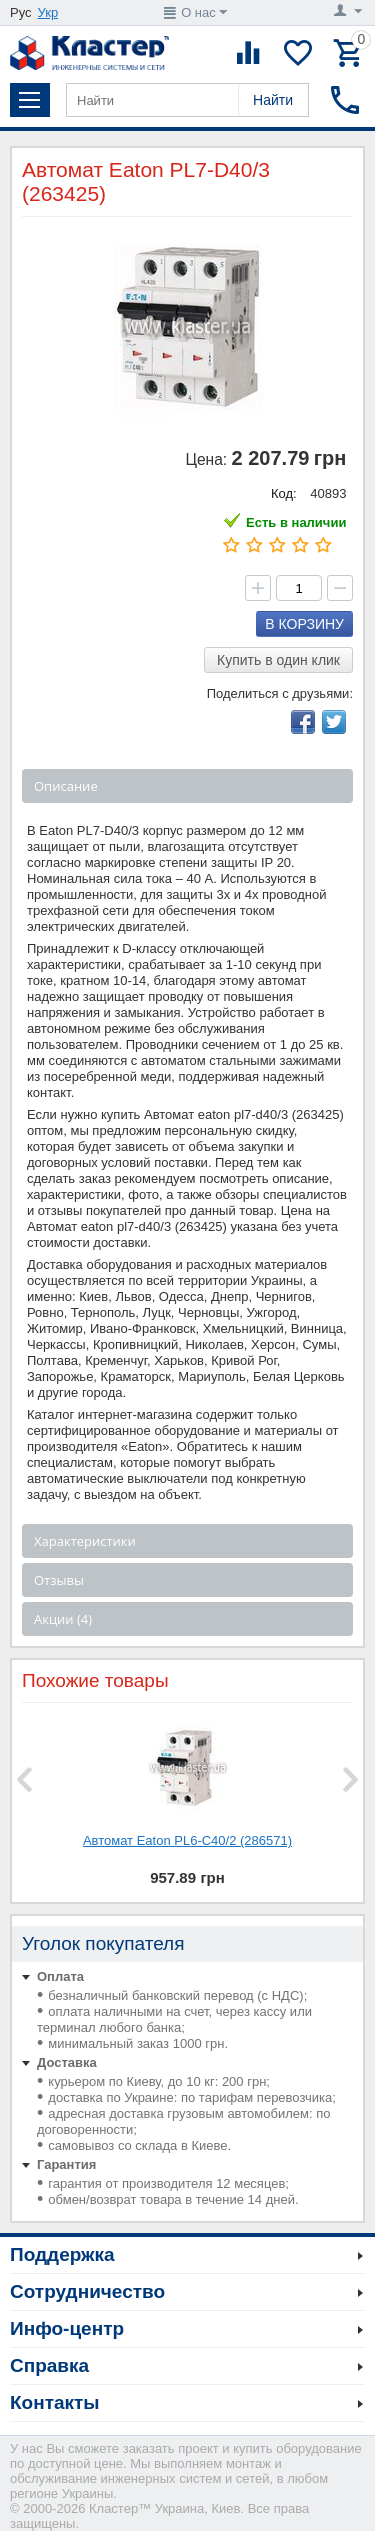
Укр (48, 12)
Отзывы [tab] (59, 1580)
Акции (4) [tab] (63, 1619)
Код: (284, 493)
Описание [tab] (66, 786)
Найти (273, 100)
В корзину (304, 624)
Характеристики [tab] (85, 1541)
